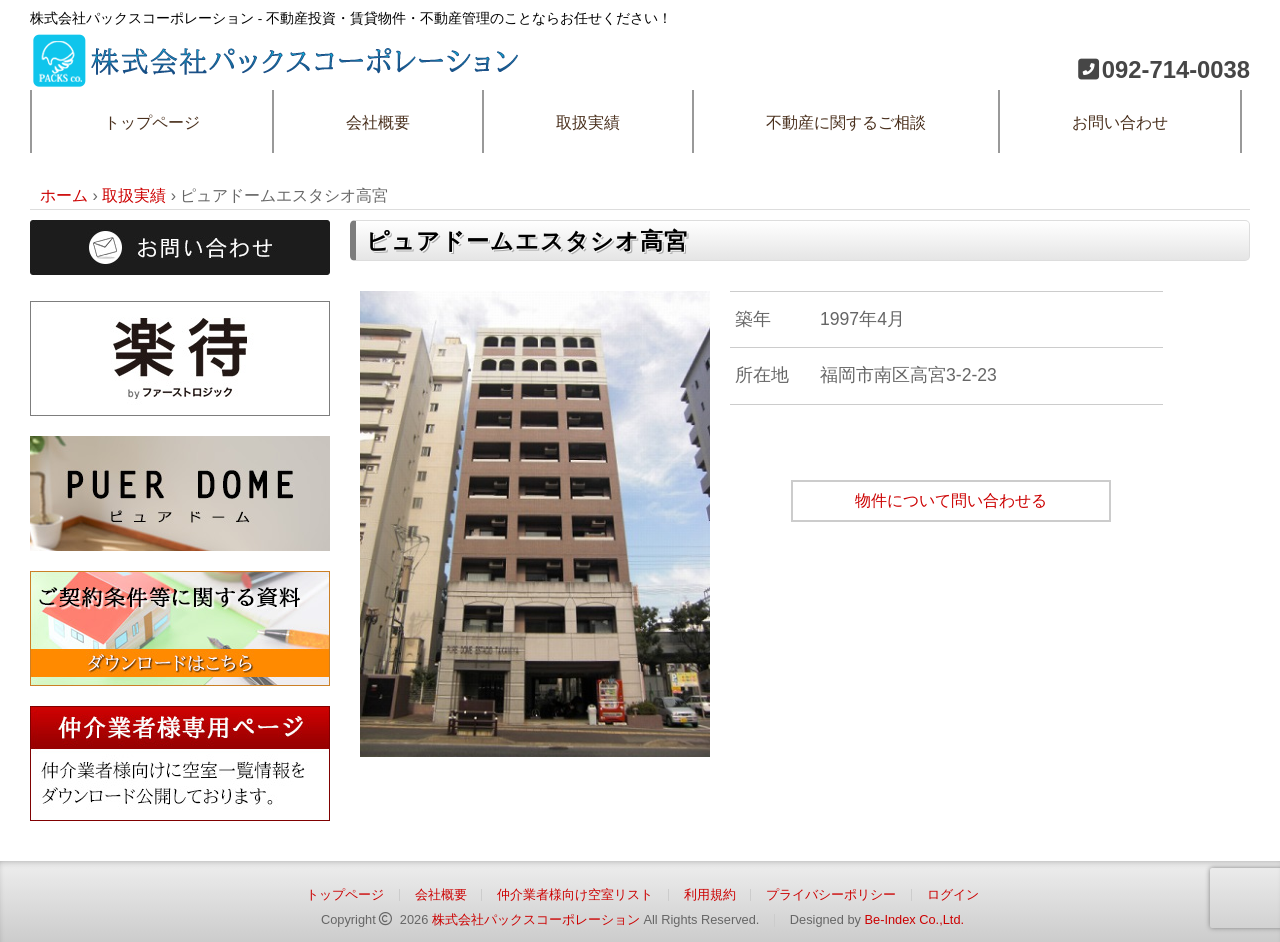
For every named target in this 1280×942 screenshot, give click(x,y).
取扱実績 (588, 122)
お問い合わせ (1120, 122)
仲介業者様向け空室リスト (575, 894)
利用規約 (710, 894)
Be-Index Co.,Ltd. (914, 919)
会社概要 (378, 122)
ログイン (953, 894)
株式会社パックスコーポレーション (536, 919)
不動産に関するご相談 (846, 122)
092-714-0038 (1176, 69)
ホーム (64, 195)
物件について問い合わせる (951, 500)
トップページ (152, 122)
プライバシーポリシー (831, 894)
